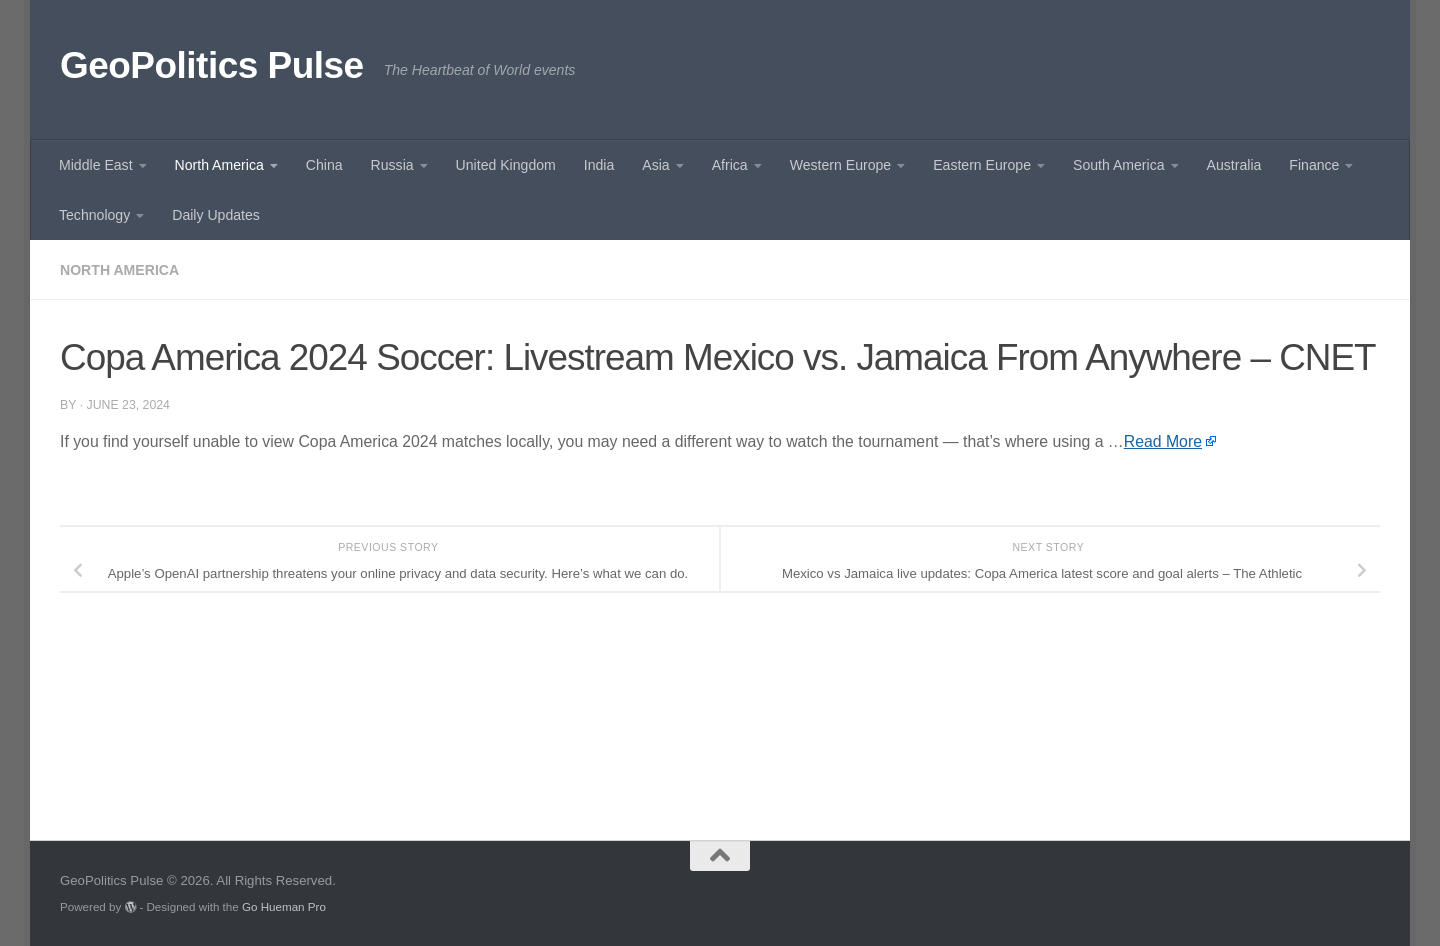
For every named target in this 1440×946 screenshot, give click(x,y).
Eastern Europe (982, 165)
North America (219, 165)
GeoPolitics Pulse (212, 65)
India (599, 165)
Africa (730, 165)
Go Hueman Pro (284, 906)
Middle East (96, 165)
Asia (655, 165)
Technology (94, 215)
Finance (1314, 165)
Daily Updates (216, 215)
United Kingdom (506, 165)
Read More (1163, 441)
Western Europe (840, 165)
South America (1119, 165)
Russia (392, 165)
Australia (1234, 165)
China (324, 165)
